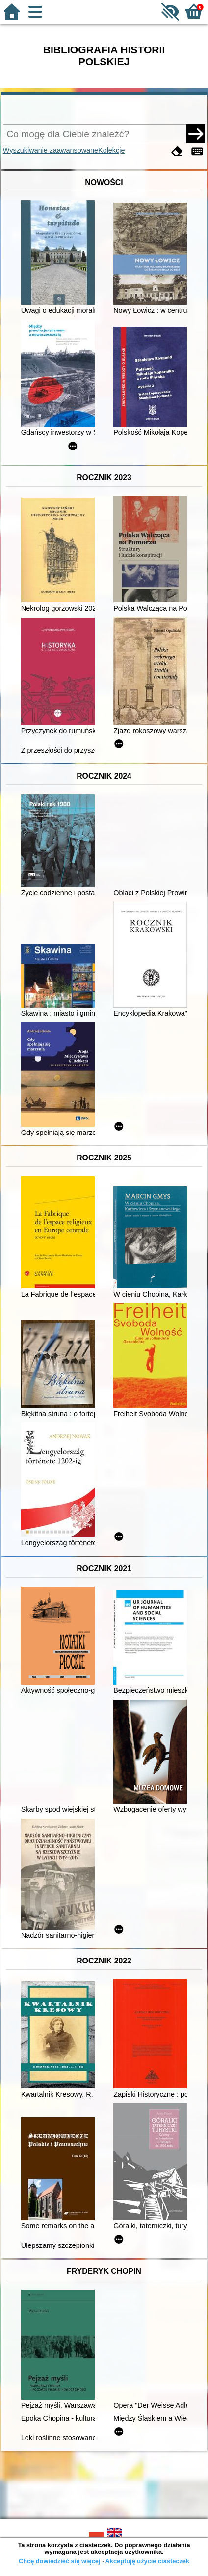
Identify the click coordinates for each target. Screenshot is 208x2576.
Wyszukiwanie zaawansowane (50, 150)
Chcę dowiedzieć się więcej (59, 2561)
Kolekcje (111, 150)
